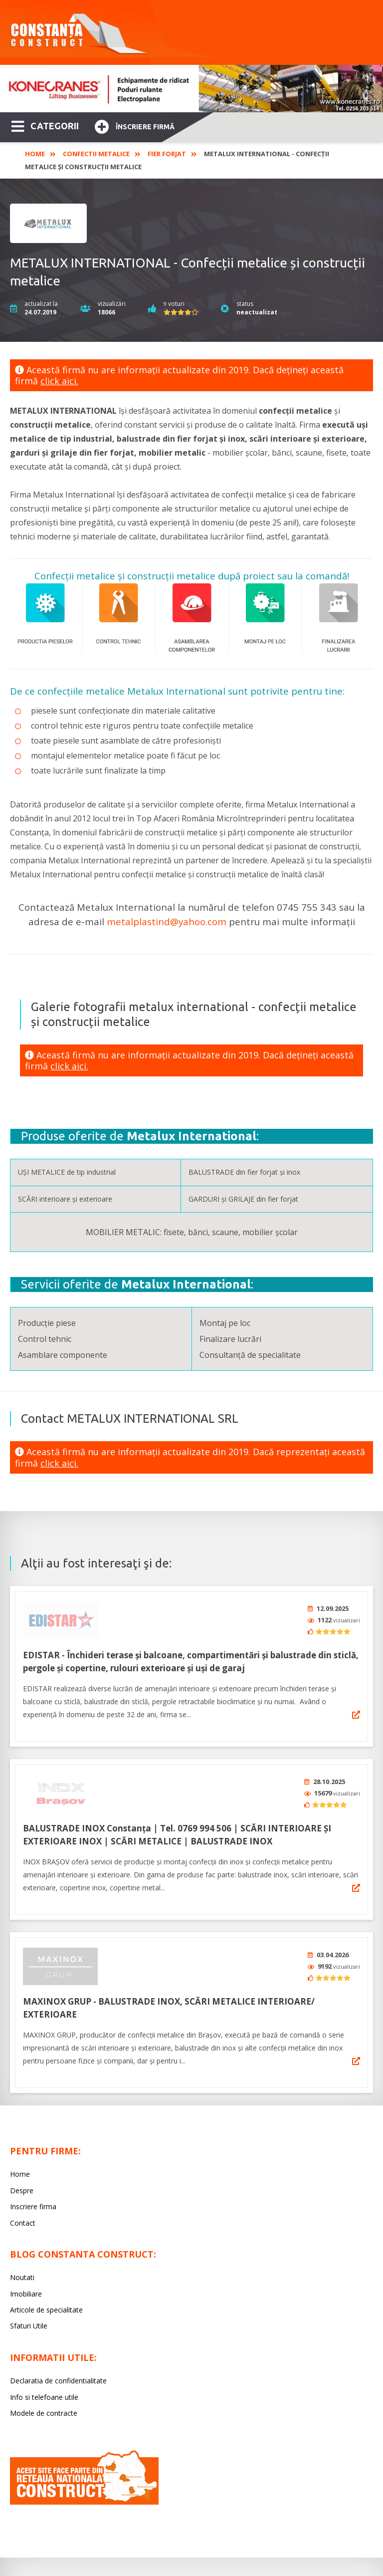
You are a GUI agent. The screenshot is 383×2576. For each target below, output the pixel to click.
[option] (191, 88)
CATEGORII (45, 125)
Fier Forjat (167, 153)
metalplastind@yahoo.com (166, 921)
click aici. (59, 381)
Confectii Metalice (96, 153)
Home (35, 153)
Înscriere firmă (135, 125)
